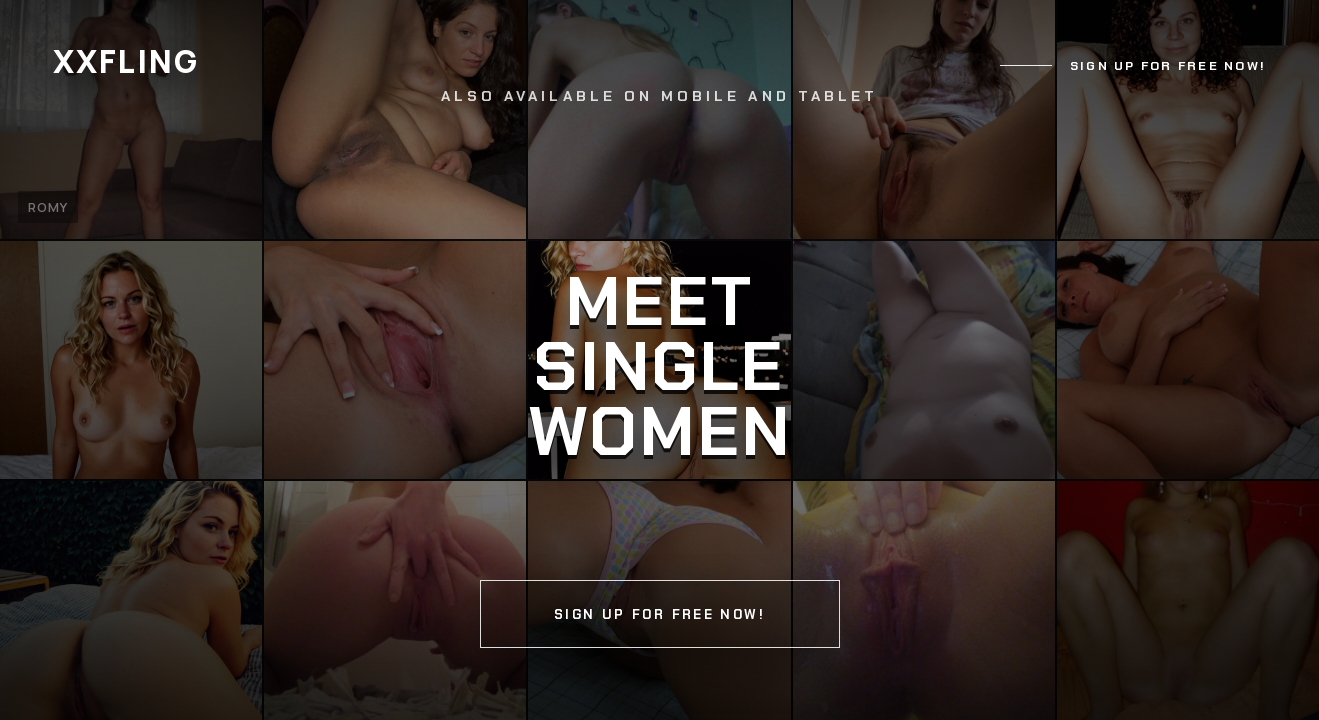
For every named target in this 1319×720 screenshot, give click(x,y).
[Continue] (659, 360)
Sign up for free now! (1168, 66)
